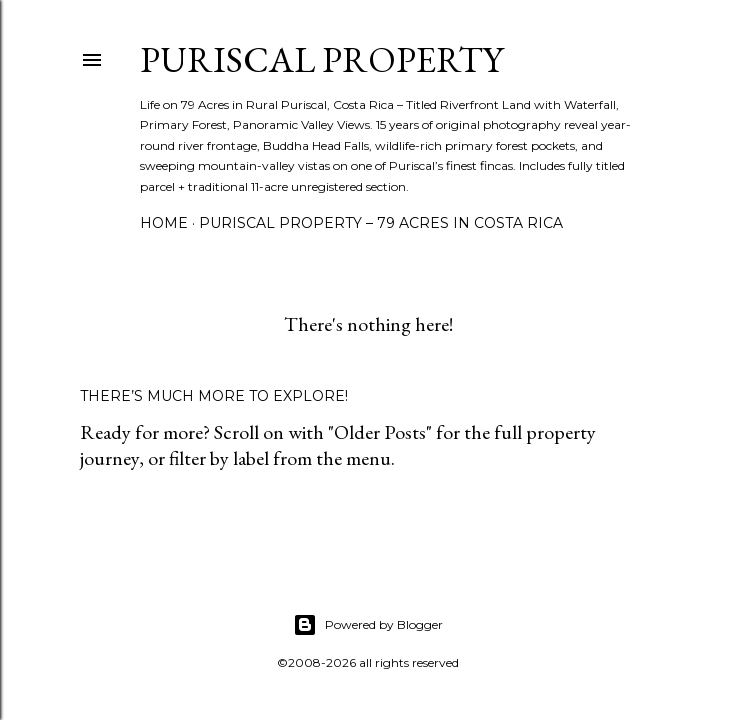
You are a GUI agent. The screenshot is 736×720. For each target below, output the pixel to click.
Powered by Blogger (368, 625)
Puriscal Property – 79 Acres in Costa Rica (381, 223)
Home (164, 223)
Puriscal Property (321, 59)
